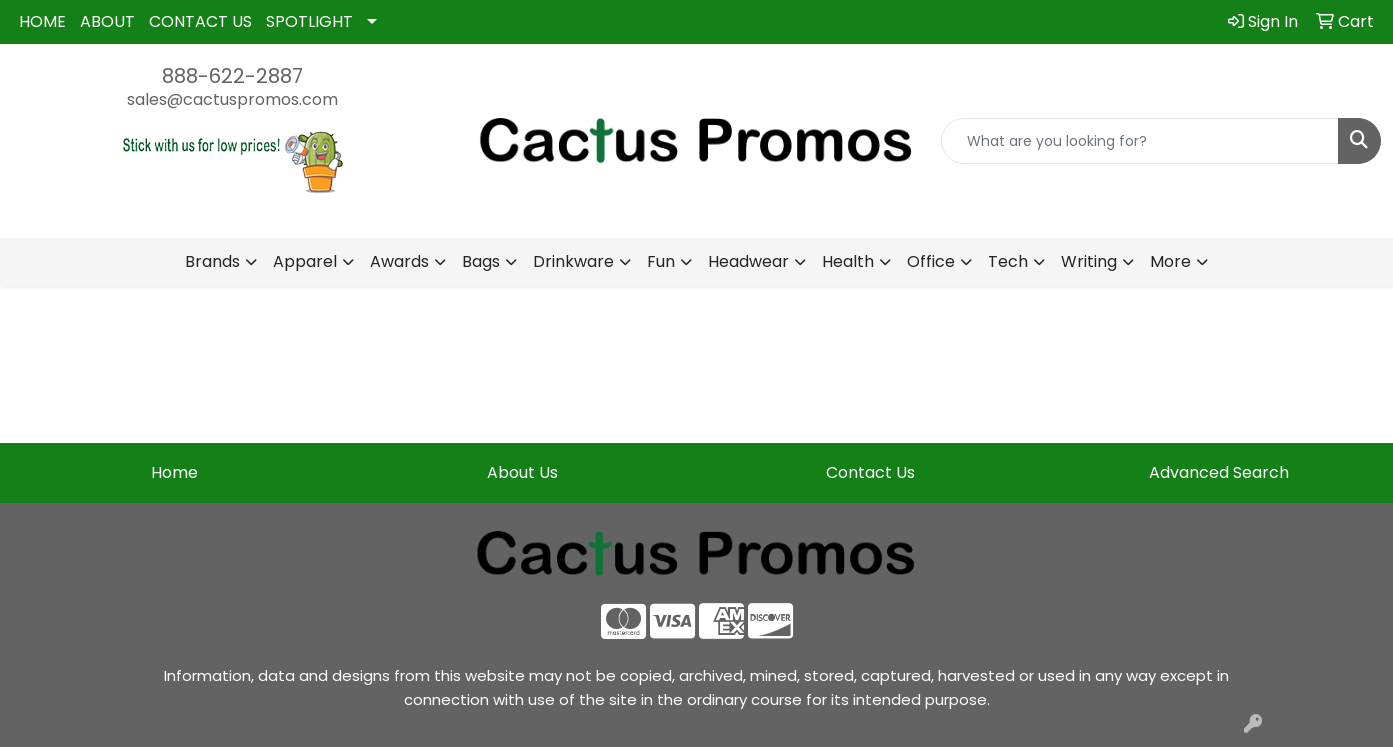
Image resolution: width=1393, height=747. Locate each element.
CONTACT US (200, 21)
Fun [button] (661, 261)
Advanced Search (1219, 472)
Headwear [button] (748, 261)
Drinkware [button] (573, 261)
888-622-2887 (232, 76)
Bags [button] (481, 261)
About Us (522, 472)
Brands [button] (212, 261)
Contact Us (870, 472)
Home (174, 472)
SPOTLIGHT (309, 21)
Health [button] (848, 261)
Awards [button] (399, 261)
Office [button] (931, 261)
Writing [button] (1089, 261)
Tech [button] (1008, 261)
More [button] (1170, 261)
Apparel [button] (305, 261)
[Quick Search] (1140, 141)
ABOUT (107, 21)
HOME (42, 21)
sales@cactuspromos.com (232, 99)
